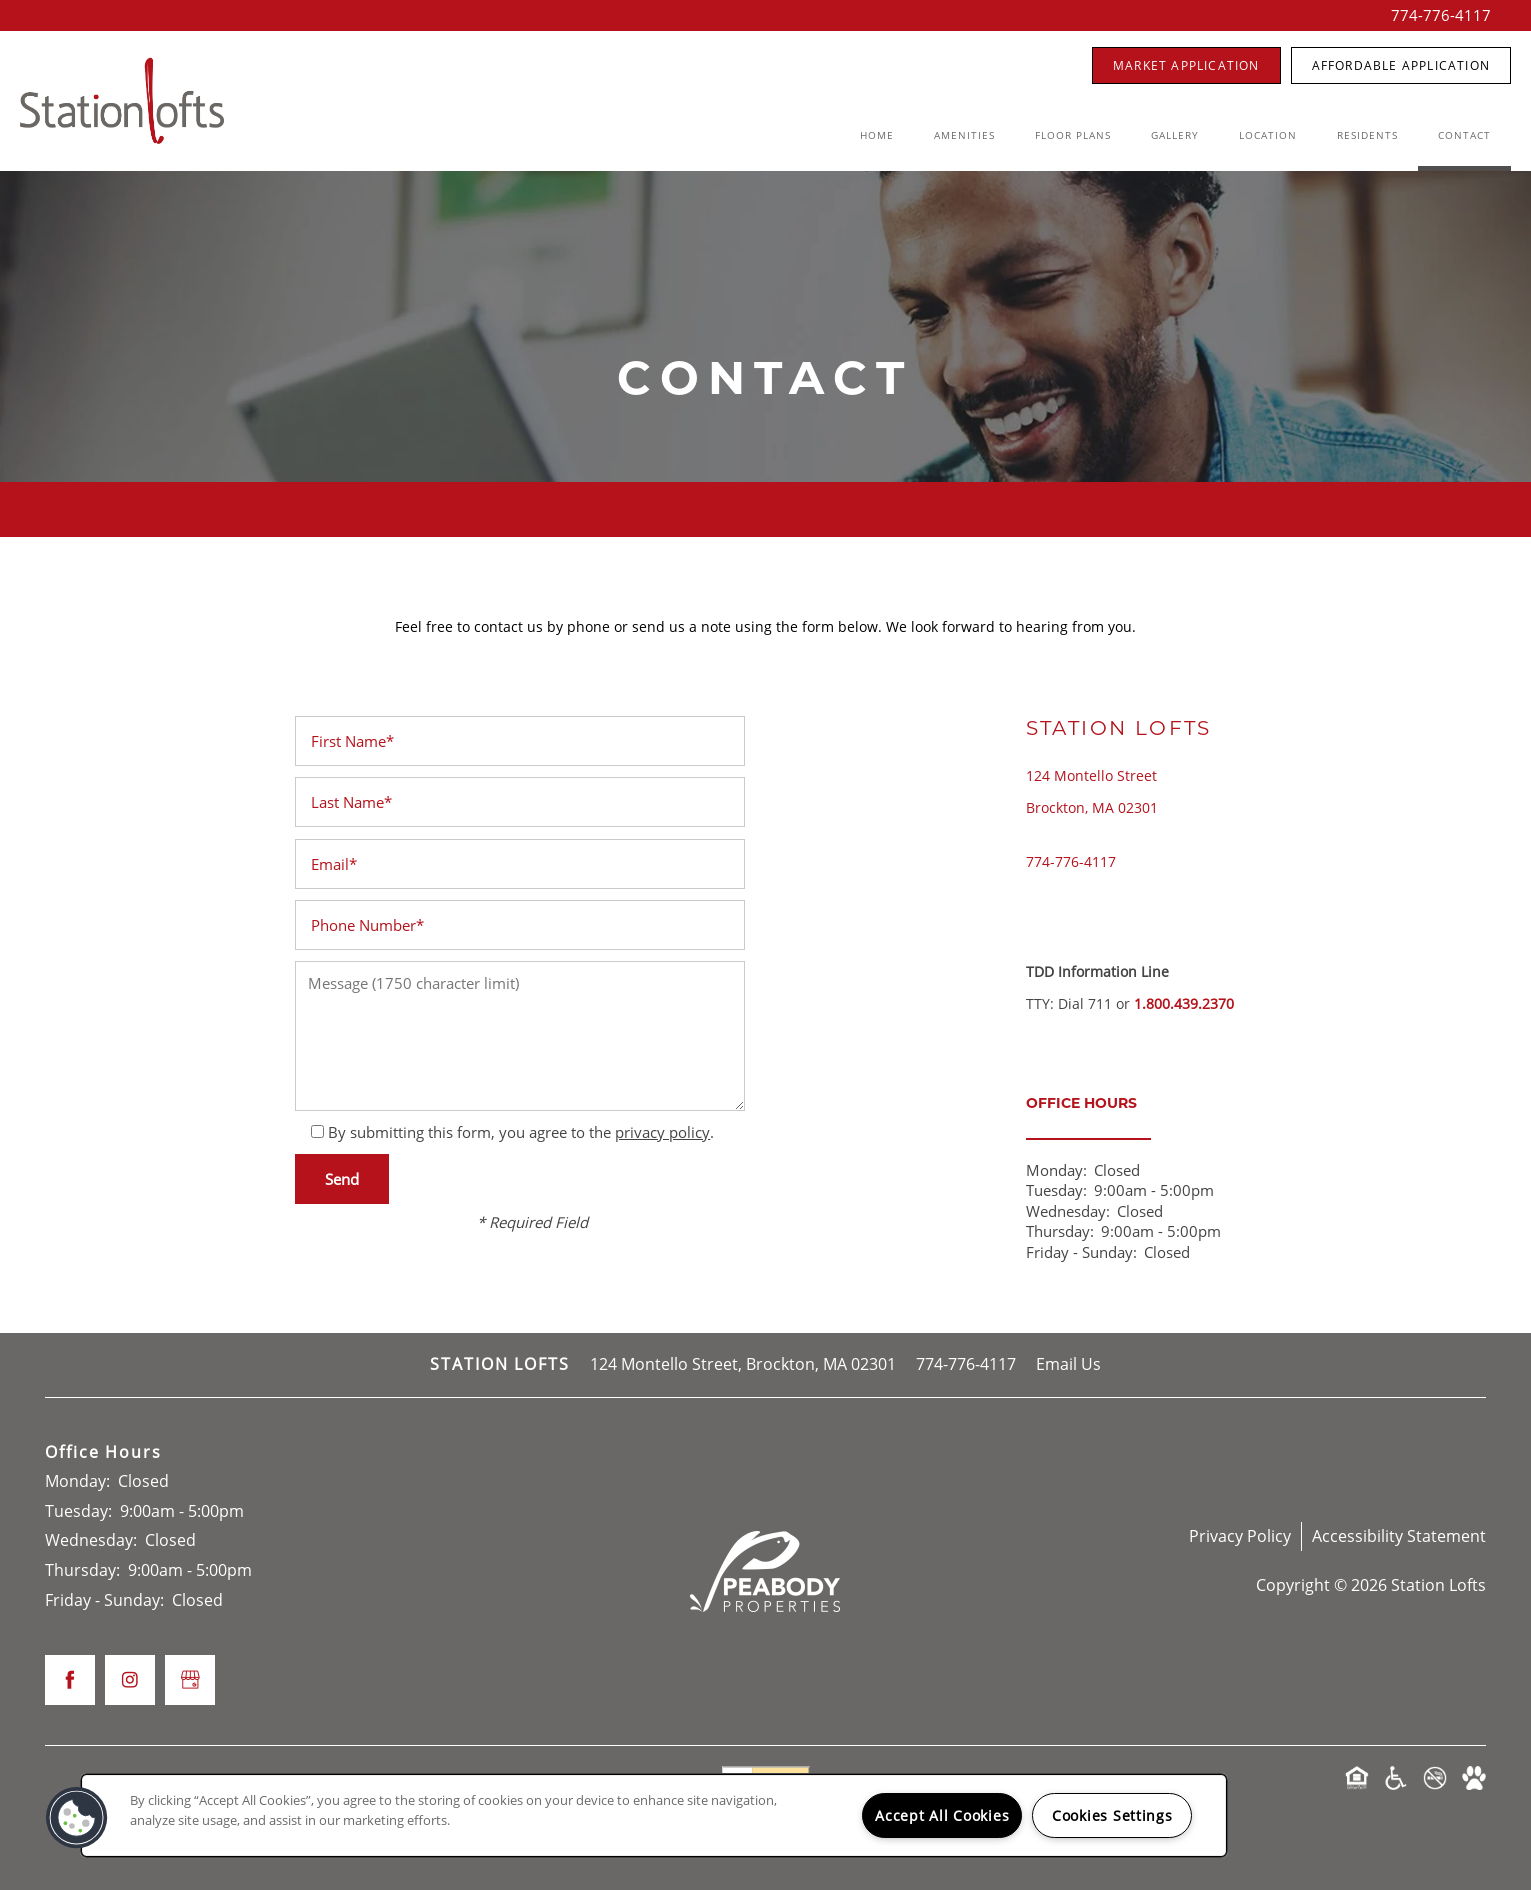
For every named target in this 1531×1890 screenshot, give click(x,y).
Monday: (1056, 1170)
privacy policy (662, 1132)
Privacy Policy (1240, 1536)
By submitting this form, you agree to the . (521, 1132)
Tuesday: (1056, 1190)
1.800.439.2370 (1184, 1003)
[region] (654, 1815)
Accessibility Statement (1399, 1536)
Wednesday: (1068, 1211)
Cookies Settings (1112, 1815)
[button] (1186, 65)
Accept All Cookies (942, 1815)
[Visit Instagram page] (130, 1680)
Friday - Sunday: (1081, 1252)
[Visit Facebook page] (70, 1680)
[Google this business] (190, 1680)
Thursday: (1060, 1231)
